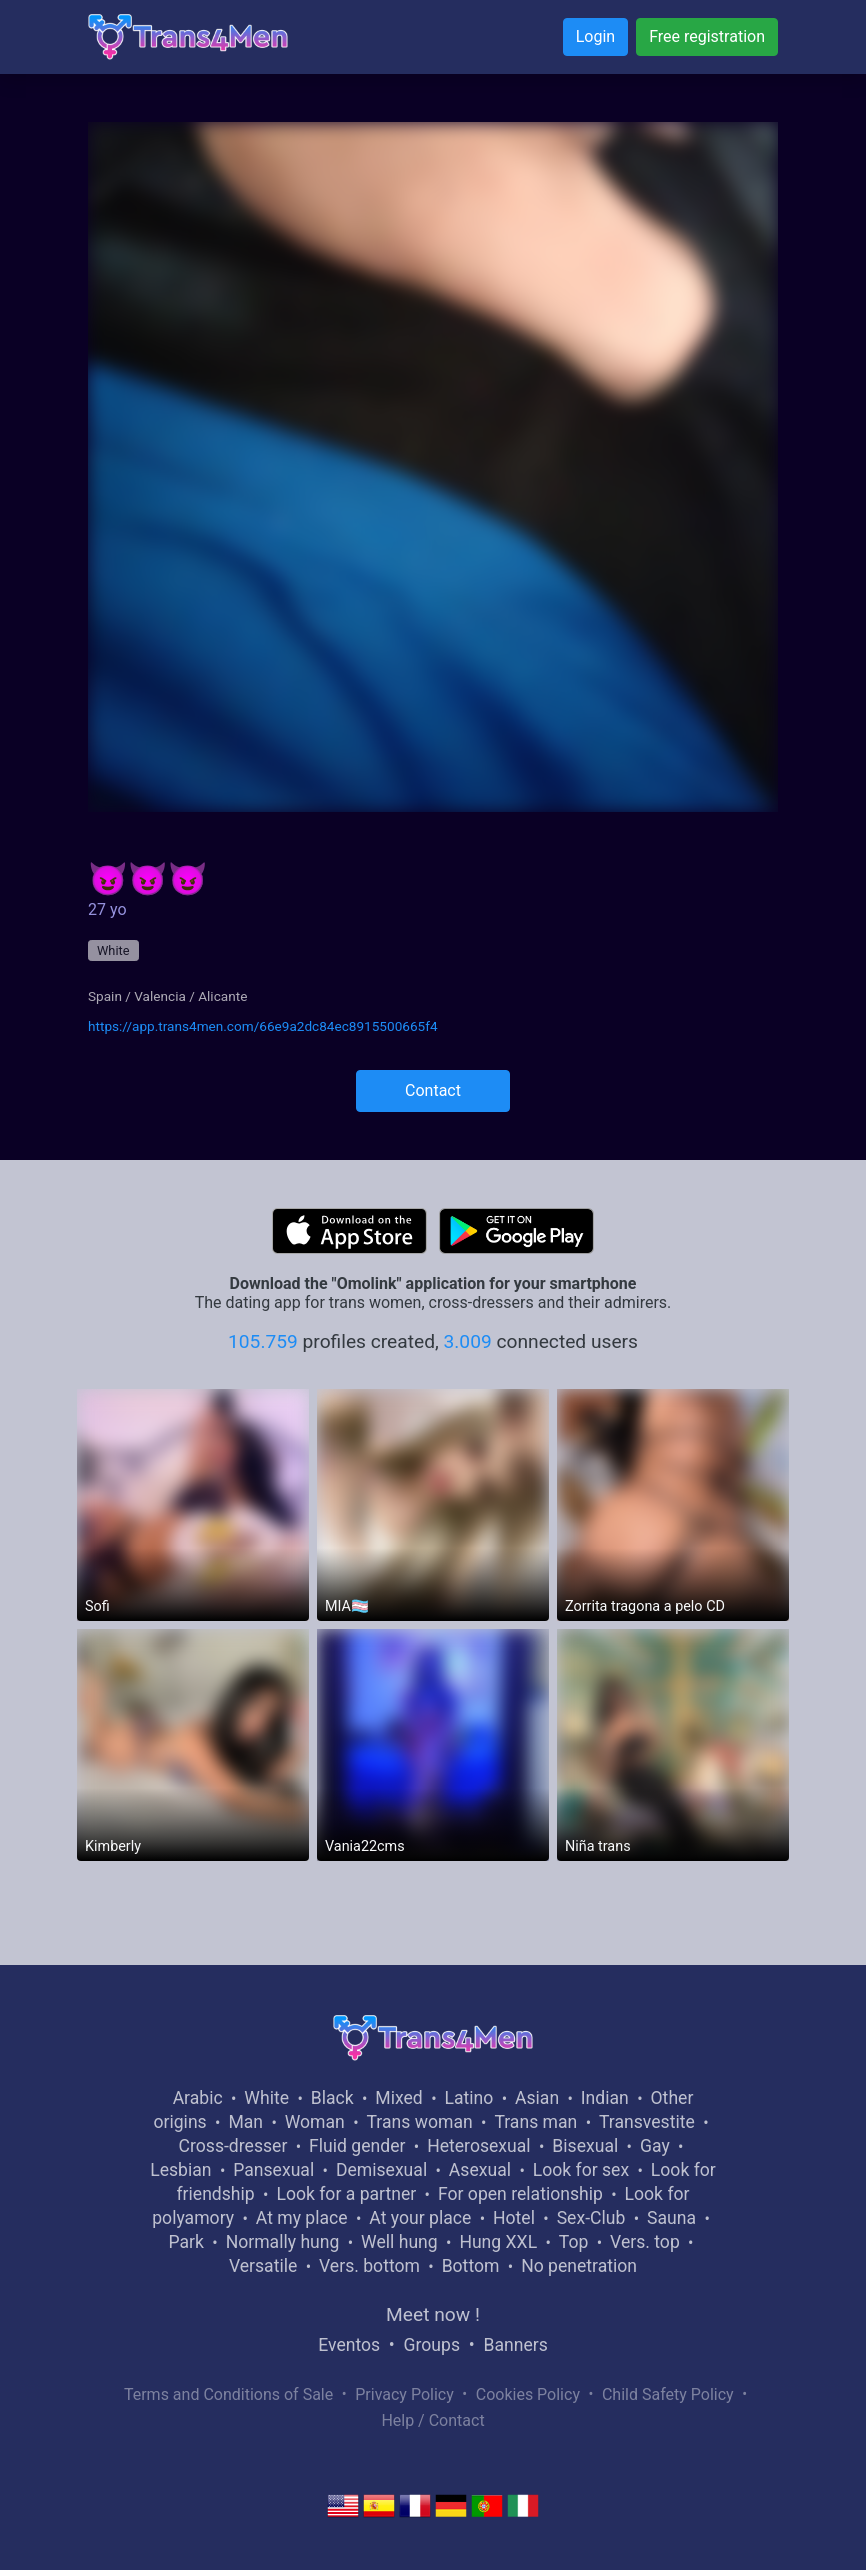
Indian (605, 2098)
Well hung (399, 2242)
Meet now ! (433, 2314)
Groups (432, 2345)
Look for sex (581, 2170)
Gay (655, 2146)
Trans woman (420, 2122)
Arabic (198, 2098)
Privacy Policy (404, 2394)
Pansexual (273, 2170)
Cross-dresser (233, 2146)
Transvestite (647, 2122)
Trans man (535, 2122)
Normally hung (283, 2242)
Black (332, 2098)
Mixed (398, 2098)
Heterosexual (478, 2146)
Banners (515, 2345)
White (113, 950)
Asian (537, 2098)
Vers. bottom (369, 2266)
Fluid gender (357, 2146)
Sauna (671, 2218)
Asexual (480, 2170)
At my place (302, 2218)
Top (574, 2242)
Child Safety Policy (668, 2394)
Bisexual (585, 2146)
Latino (468, 2098)
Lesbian (180, 2170)
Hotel (514, 2218)
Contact (433, 1090)
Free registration (707, 36)
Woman (315, 2122)
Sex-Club (591, 2218)
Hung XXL (498, 2242)
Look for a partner (346, 2194)
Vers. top (645, 2242)
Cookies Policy (528, 2394)
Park (185, 2242)
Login (595, 36)
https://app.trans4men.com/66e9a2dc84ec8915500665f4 (263, 1026)
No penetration (579, 2266)
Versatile (263, 2266)
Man (245, 2122)
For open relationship (520, 2194)
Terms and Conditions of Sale (228, 2394)
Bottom (471, 2266)
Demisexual (381, 2170)
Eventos (349, 2345)
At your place (420, 2218)
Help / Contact (432, 2420)
